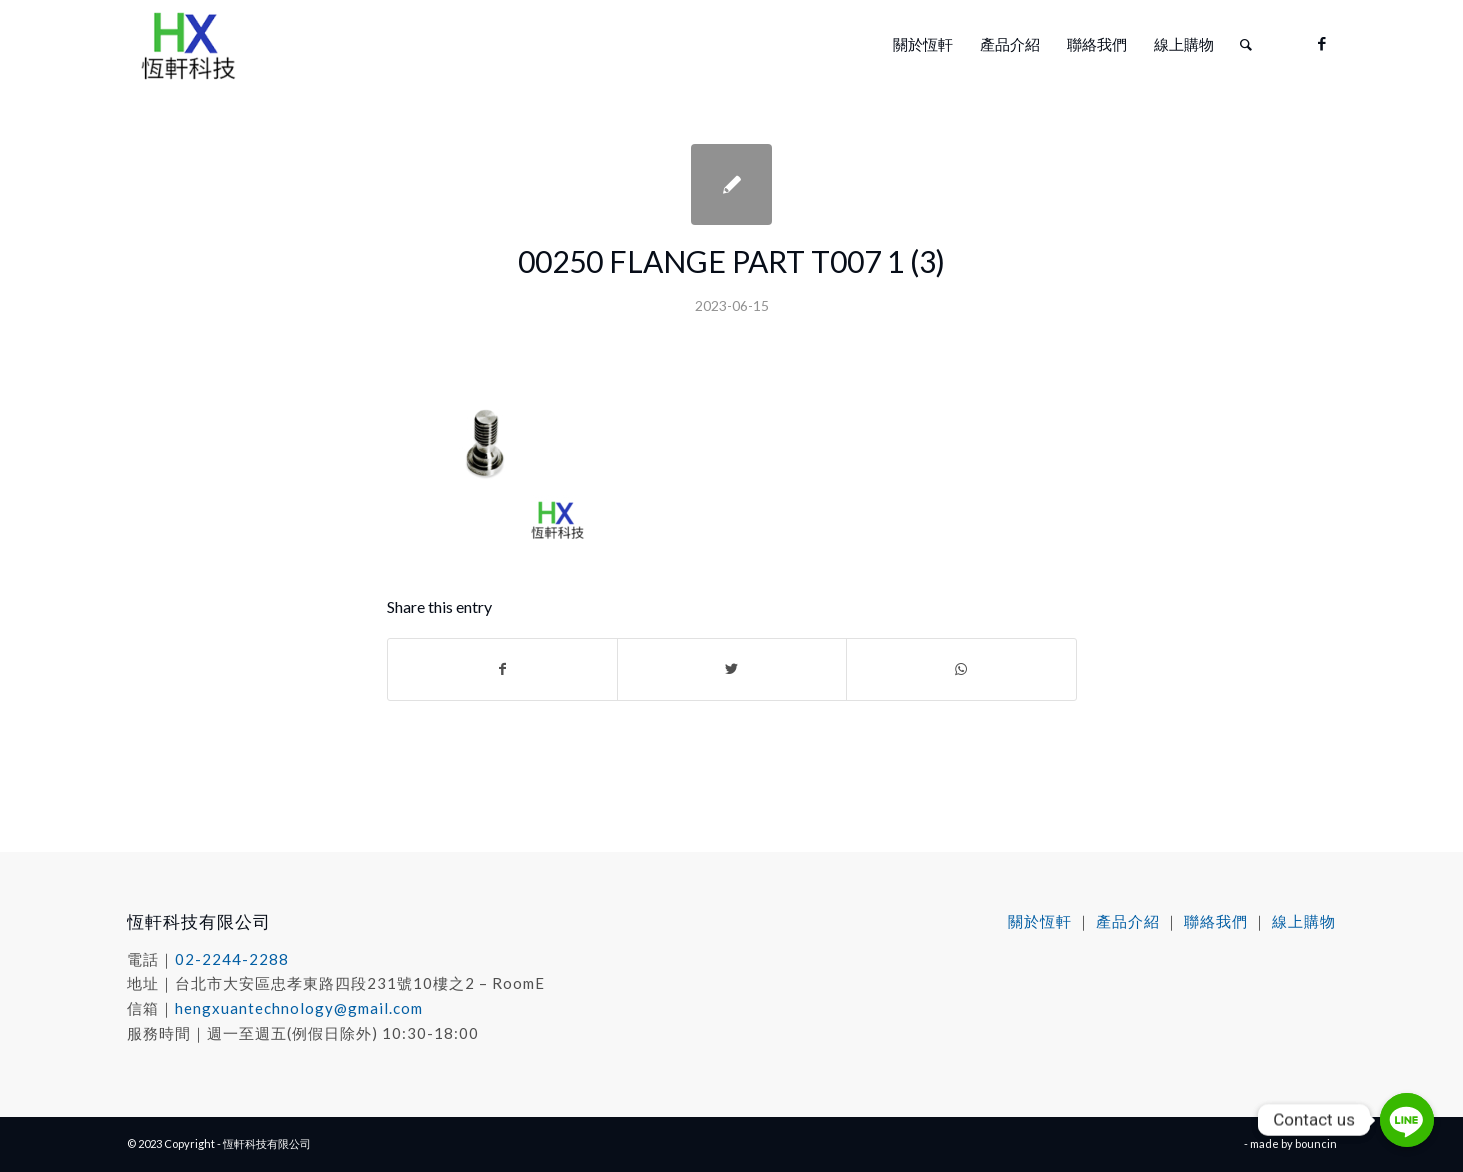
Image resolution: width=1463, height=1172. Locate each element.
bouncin (1316, 1143)
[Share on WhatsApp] (961, 669)
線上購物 (1304, 921)
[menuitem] (923, 44)
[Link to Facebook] (1322, 43)
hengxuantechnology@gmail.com (299, 1008)
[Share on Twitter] (732, 669)
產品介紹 (1128, 921)
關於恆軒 (1040, 921)
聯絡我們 (1216, 921)
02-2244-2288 (232, 959)
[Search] (1246, 44)
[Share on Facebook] (502, 669)
